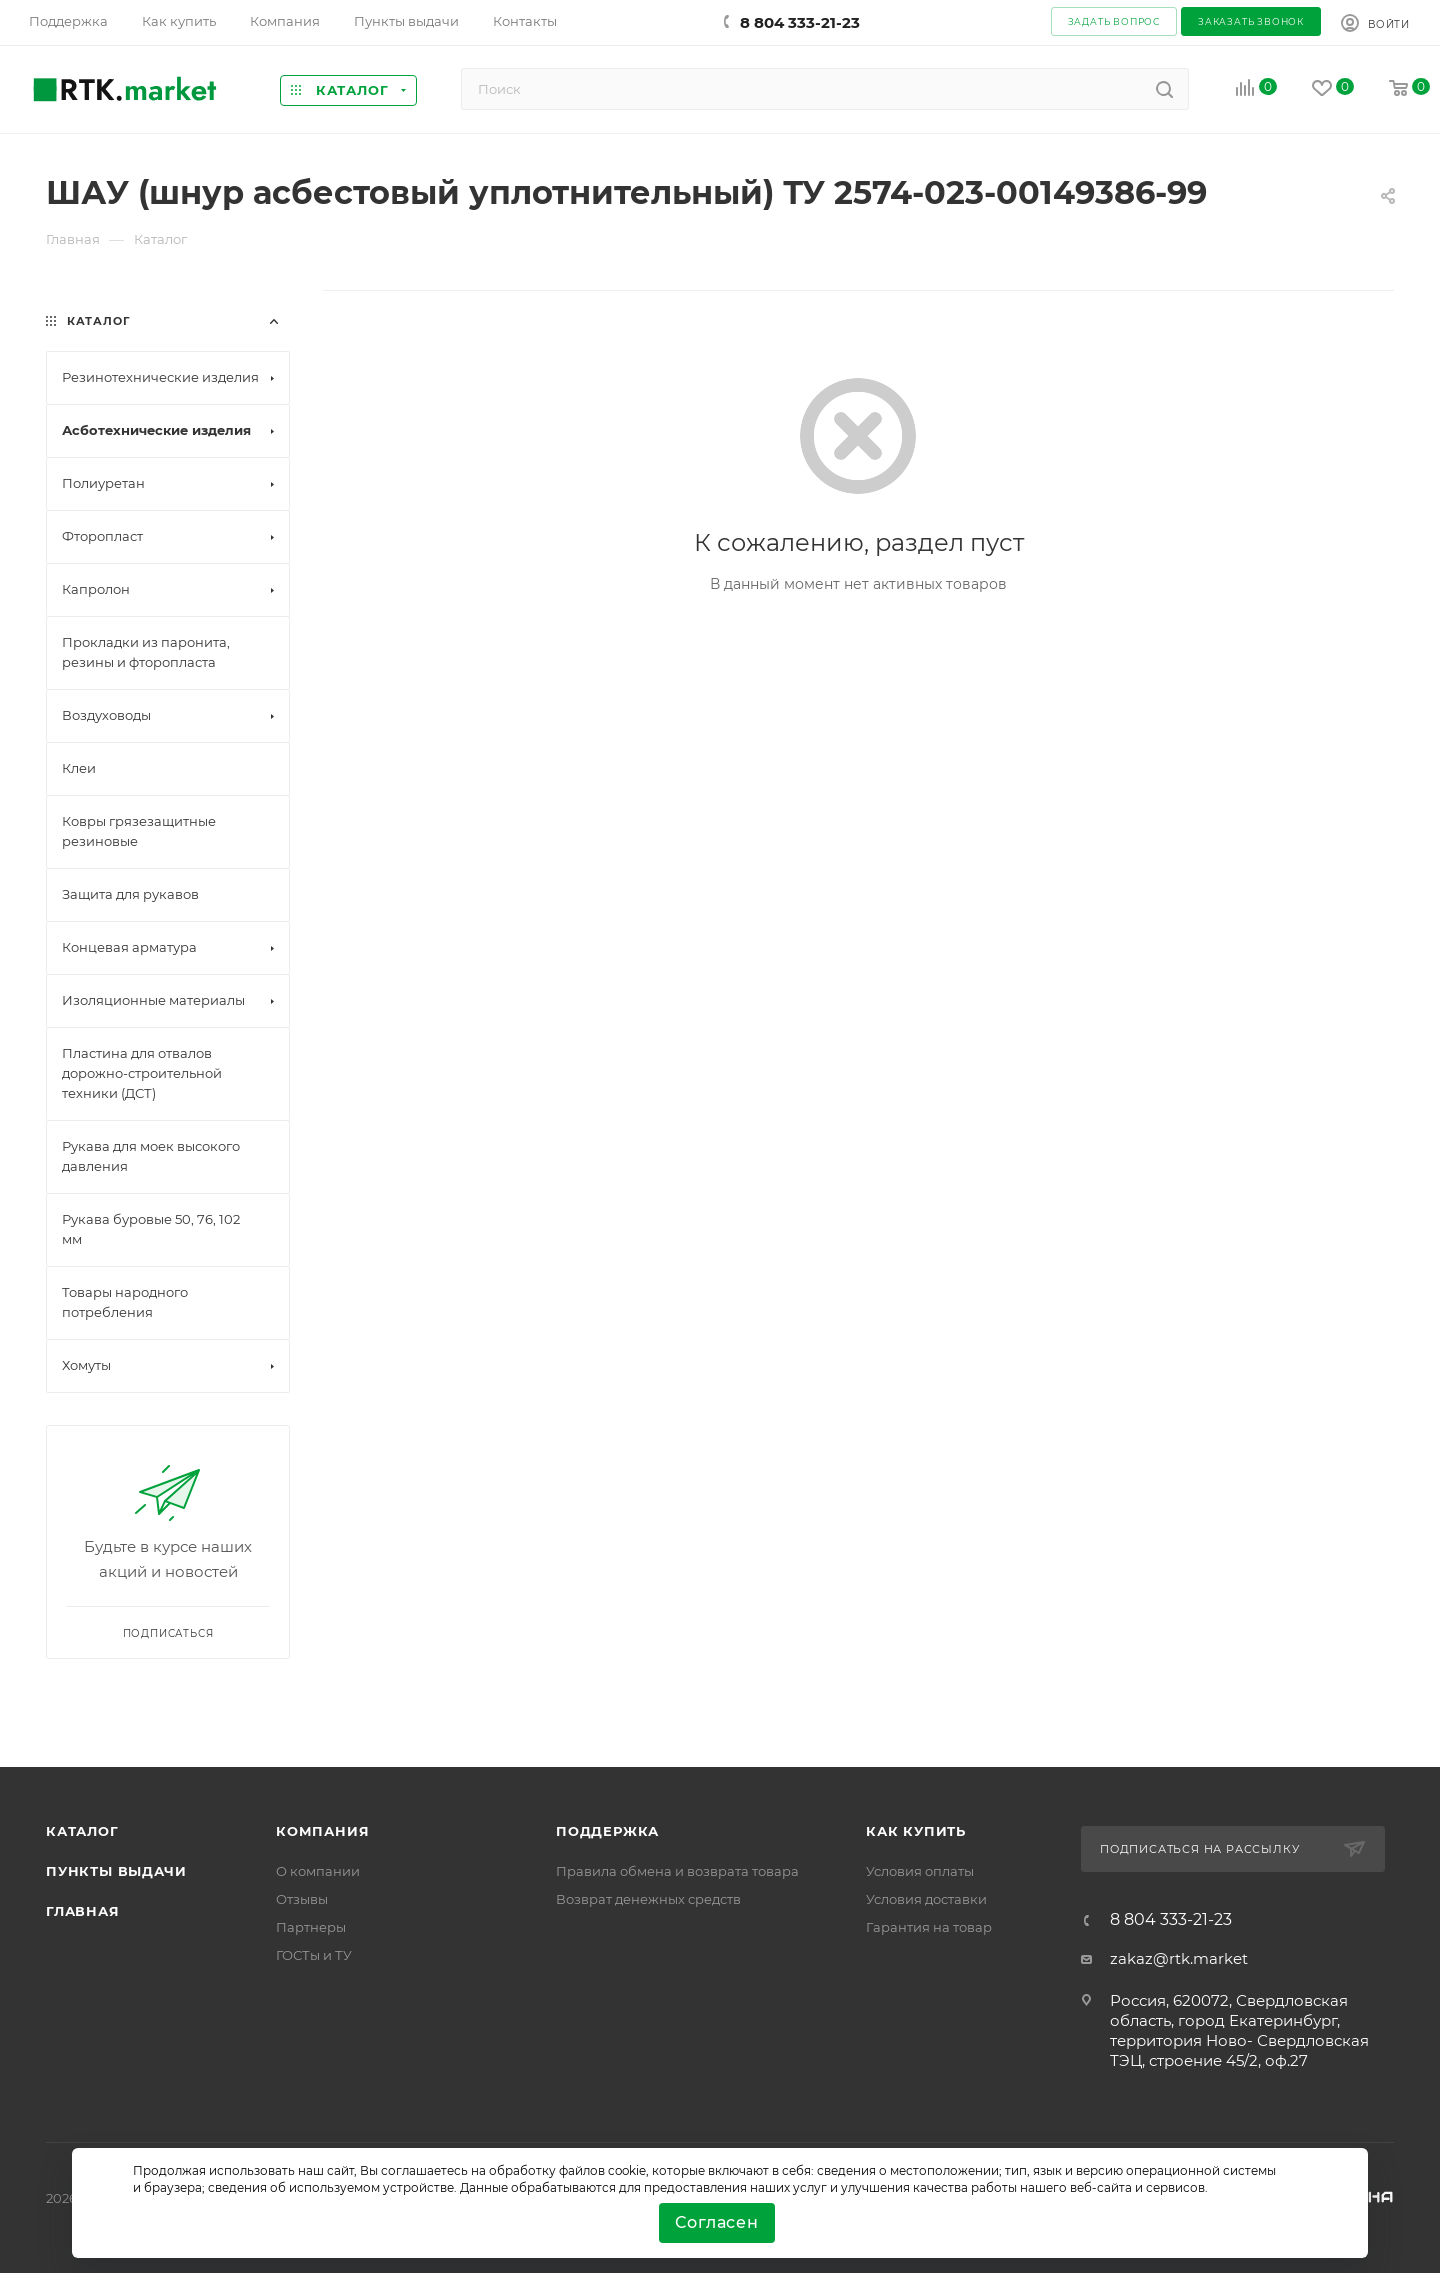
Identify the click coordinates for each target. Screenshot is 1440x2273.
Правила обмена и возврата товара (677, 1871)
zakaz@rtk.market (1179, 1958)
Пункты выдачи (116, 1871)
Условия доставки (926, 1899)
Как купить (916, 1831)
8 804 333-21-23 (800, 22)
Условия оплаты (920, 1871)
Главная (83, 1911)
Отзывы (302, 1899)
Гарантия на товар (929, 1927)
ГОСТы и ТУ (314, 1955)
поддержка (607, 1831)
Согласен (716, 2222)
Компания (322, 1831)
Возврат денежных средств (648, 1899)
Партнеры (311, 1927)
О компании (318, 1871)
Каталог (82, 1831)
